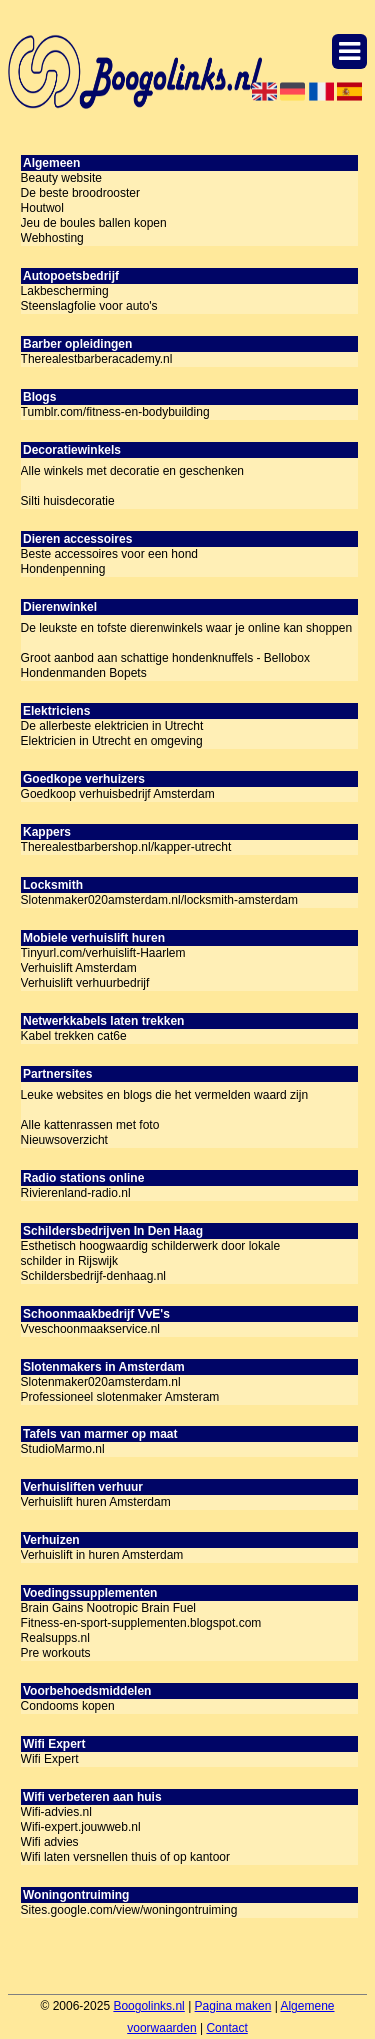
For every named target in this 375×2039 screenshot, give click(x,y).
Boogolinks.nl (148, 2006)
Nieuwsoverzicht (64, 1140)
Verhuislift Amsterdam (79, 968)
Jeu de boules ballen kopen (94, 223)
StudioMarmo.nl (63, 1449)
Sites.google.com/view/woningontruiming (129, 1910)
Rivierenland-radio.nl (76, 1193)
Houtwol (42, 208)
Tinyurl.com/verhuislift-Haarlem (103, 953)
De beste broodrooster (80, 193)
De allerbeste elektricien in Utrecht (112, 726)
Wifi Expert (50, 1759)
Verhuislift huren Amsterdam (96, 1502)
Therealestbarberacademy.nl (97, 359)
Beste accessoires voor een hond (109, 554)
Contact (226, 2028)
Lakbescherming (65, 291)
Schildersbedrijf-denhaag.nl (93, 1276)
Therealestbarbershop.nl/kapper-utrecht (126, 847)
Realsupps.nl (55, 1638)
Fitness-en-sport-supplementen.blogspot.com (141, 1623)
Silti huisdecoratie (68, 501)
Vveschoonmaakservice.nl (90, 1329)
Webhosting (52, 238)
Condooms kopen (68, 1706)
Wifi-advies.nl (56, 1812)
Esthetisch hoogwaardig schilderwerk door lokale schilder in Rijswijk (150, 1253)
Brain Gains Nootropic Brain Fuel (108, 1608)
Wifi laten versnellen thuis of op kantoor (125, 1857)
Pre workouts (56, 1653)
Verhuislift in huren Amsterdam (102, 1555)
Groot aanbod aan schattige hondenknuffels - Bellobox (165, 658)
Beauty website (61, 178)
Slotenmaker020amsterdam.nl (101, 1382)
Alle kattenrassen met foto (90, 1125)
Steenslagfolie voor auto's (89, 306)
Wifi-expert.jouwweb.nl (81, 1827)
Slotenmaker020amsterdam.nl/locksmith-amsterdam (159, 900)
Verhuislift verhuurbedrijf (85, 983)
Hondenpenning (63, 569)
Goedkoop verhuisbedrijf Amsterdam (118, 794)
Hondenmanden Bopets (84, 673)
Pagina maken (233, 2006)
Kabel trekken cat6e (74, 1036)
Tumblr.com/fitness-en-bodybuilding (115, 412)
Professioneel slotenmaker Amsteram (120, 1397)
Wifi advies (50, 1842)
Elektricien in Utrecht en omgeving (112, 741)
